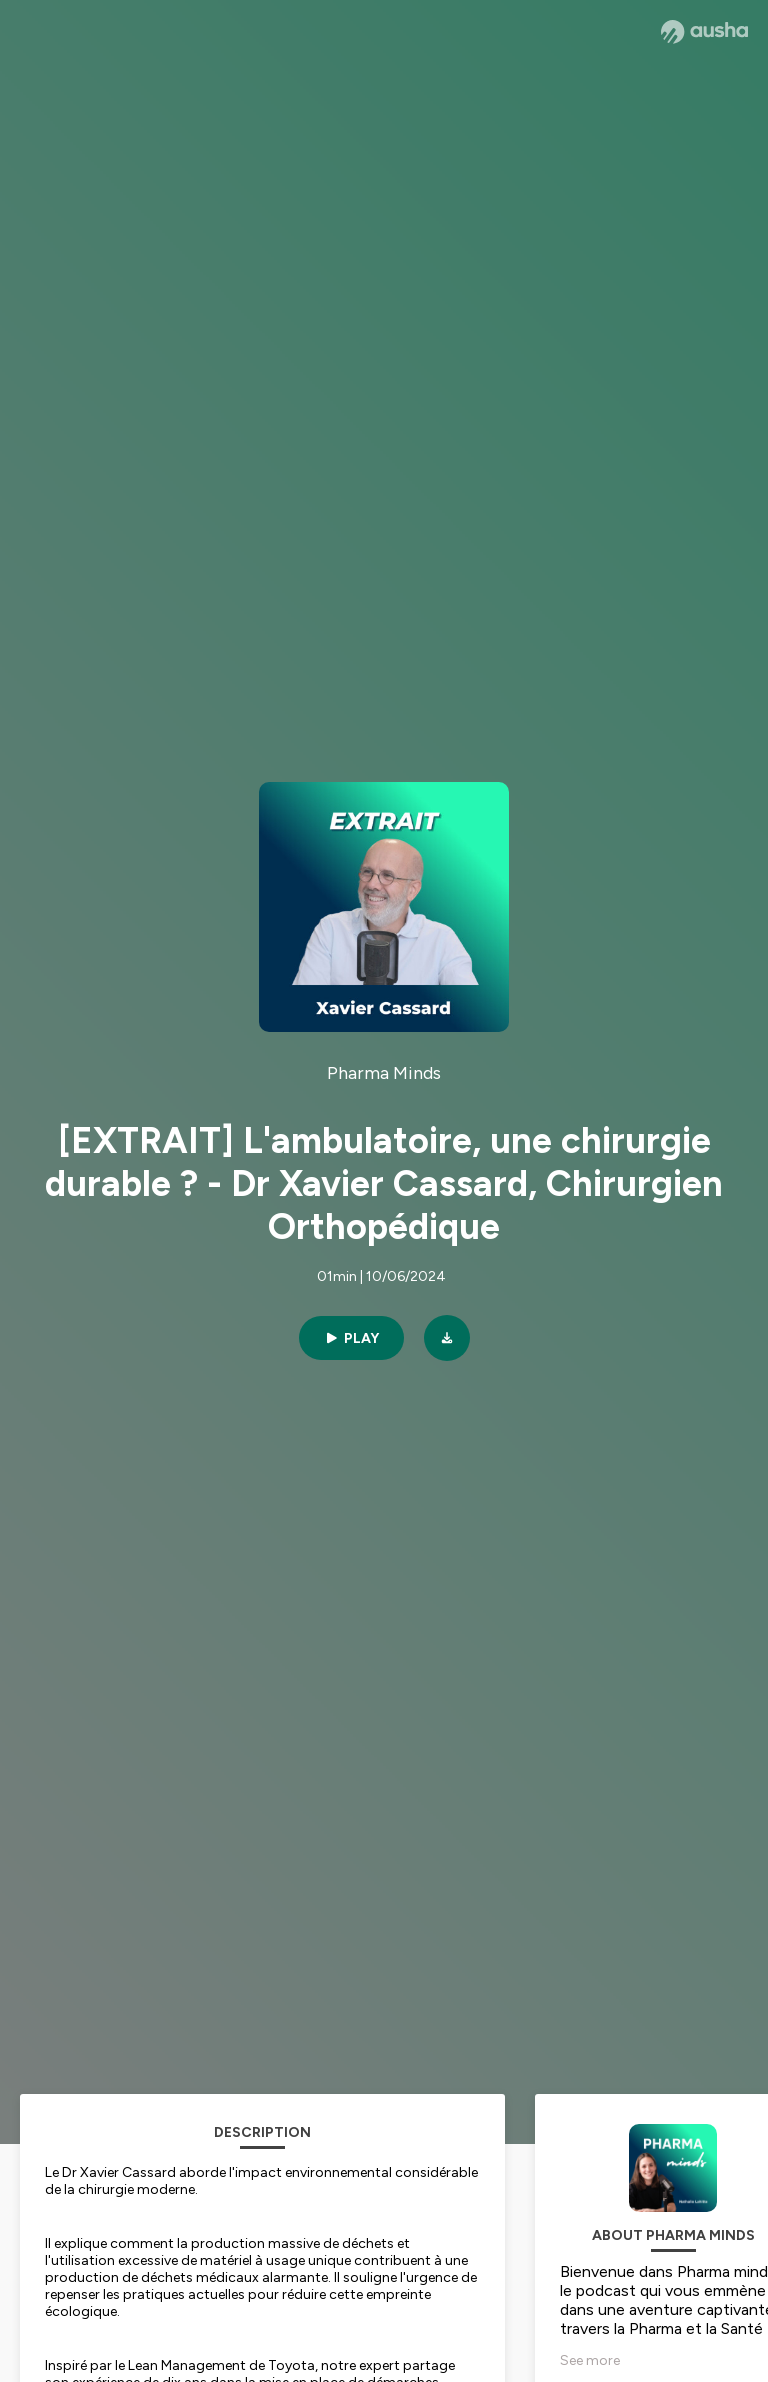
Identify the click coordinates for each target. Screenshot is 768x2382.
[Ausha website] (704, 32)
